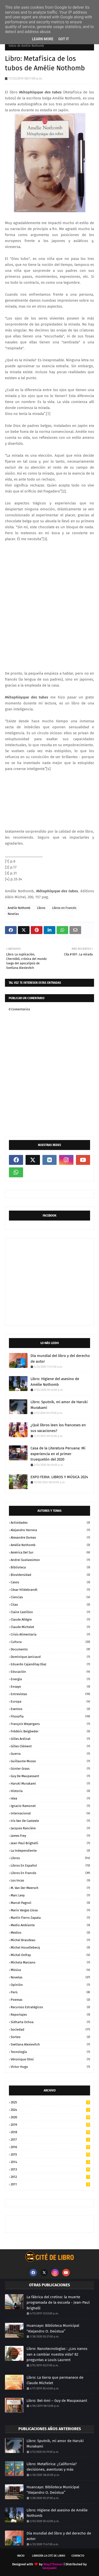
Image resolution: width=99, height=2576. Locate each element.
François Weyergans (50, 1724)
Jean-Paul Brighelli (50, 1843)
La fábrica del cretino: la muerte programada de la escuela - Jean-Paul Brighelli (58, 2302)
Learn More (42, 39)
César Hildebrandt (50, 1590)
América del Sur (50, 1552)
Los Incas (50, 1880)
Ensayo (50, 1686)
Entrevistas (50, 1694)
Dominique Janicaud (50, 1657)
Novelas (13, 914)
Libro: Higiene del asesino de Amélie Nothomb (55, 1382)
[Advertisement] (49, 633)
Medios (50, 1932)
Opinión (50, 1985)
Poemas (50, 2000)
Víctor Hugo (50, 2067)
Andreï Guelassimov (50, 1560)
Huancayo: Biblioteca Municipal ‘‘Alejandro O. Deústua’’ (53, 2328)
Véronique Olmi (50, 2059)
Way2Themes (53, 2564)
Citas (50, 1604)
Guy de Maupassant (50, 1776)
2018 (50, 2132)
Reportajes (50, 2014)
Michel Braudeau (50, 1940)
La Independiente (50, 1850)
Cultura (50, 1642)
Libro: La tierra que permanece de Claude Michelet (55, 2380)
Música (50, 1970)
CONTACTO (77, 2555)
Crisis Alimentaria (50, 1634)
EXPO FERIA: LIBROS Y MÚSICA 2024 (59, 1477)
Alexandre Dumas (50, 1537)
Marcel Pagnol (50, 1903)
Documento (50, 1649)
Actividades (50, 1522)
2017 (50, 2139)
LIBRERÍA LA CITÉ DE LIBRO (48, 2555)
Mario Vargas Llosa (50, 1910)
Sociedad (50, 2029)
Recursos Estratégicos (50, 2007)
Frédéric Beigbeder (50, 1731)
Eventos (50, 1709)
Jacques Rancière (50, 1828)
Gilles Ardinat (50, 1739)
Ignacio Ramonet (50, 1806)
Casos (50, 1582)
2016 (50, 2147)
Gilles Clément (50, 1746)
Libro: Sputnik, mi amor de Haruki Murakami (59, 1405)
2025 (50, 2102)
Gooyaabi (49, 2568)
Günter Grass (50, 1768)
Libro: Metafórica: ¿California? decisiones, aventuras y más (52, 2467)
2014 (50, 2162)
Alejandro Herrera (50, 1530)
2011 (50, 2184)
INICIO (21, 2555)
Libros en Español (50, 1865)
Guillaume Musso (50, 1761)
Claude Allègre (50, 1619)
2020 (50, 2117)
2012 (50, 2177)
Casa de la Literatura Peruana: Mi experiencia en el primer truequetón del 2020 (58, 1454)
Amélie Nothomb (19, 908)
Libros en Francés (64, 908)
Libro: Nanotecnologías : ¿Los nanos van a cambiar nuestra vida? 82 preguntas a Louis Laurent (57, 2354)
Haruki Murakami (50, 1783)
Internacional (50, 1813)
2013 (50, 2169)
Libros (41, 908)
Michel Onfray (50, 1955)
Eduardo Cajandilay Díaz (50, 1664)
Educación (50, 1672)
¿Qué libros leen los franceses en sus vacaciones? (58, 1428)
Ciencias (50, 1597)
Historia (50, 1791)
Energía (50, 1679)
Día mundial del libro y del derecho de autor (60, 1358)
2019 (50, 2124)
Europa (50, 1701)
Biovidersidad (50, 1575)
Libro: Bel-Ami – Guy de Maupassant (57, 2400)
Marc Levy (50, 1895)
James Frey (50, 1836)
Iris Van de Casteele (50, 1821)
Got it (63, 39)
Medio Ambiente (50, 1925)
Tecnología (50, 2052)
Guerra (50, 1754)
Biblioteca (50, 1567)
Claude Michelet (50, 1627)
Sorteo (50, 2037)
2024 (50, 2110)
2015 (50, 2154)
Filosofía (50, 1716)
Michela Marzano (50, 1962)
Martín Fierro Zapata (50, 1918)
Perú (50, 1992)
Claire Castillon (50, 1612)
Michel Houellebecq (50, 1947)
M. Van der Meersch (50, 1888)
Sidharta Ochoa (50, 2022)
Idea (50, 1798)
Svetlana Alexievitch (50, 2044)
